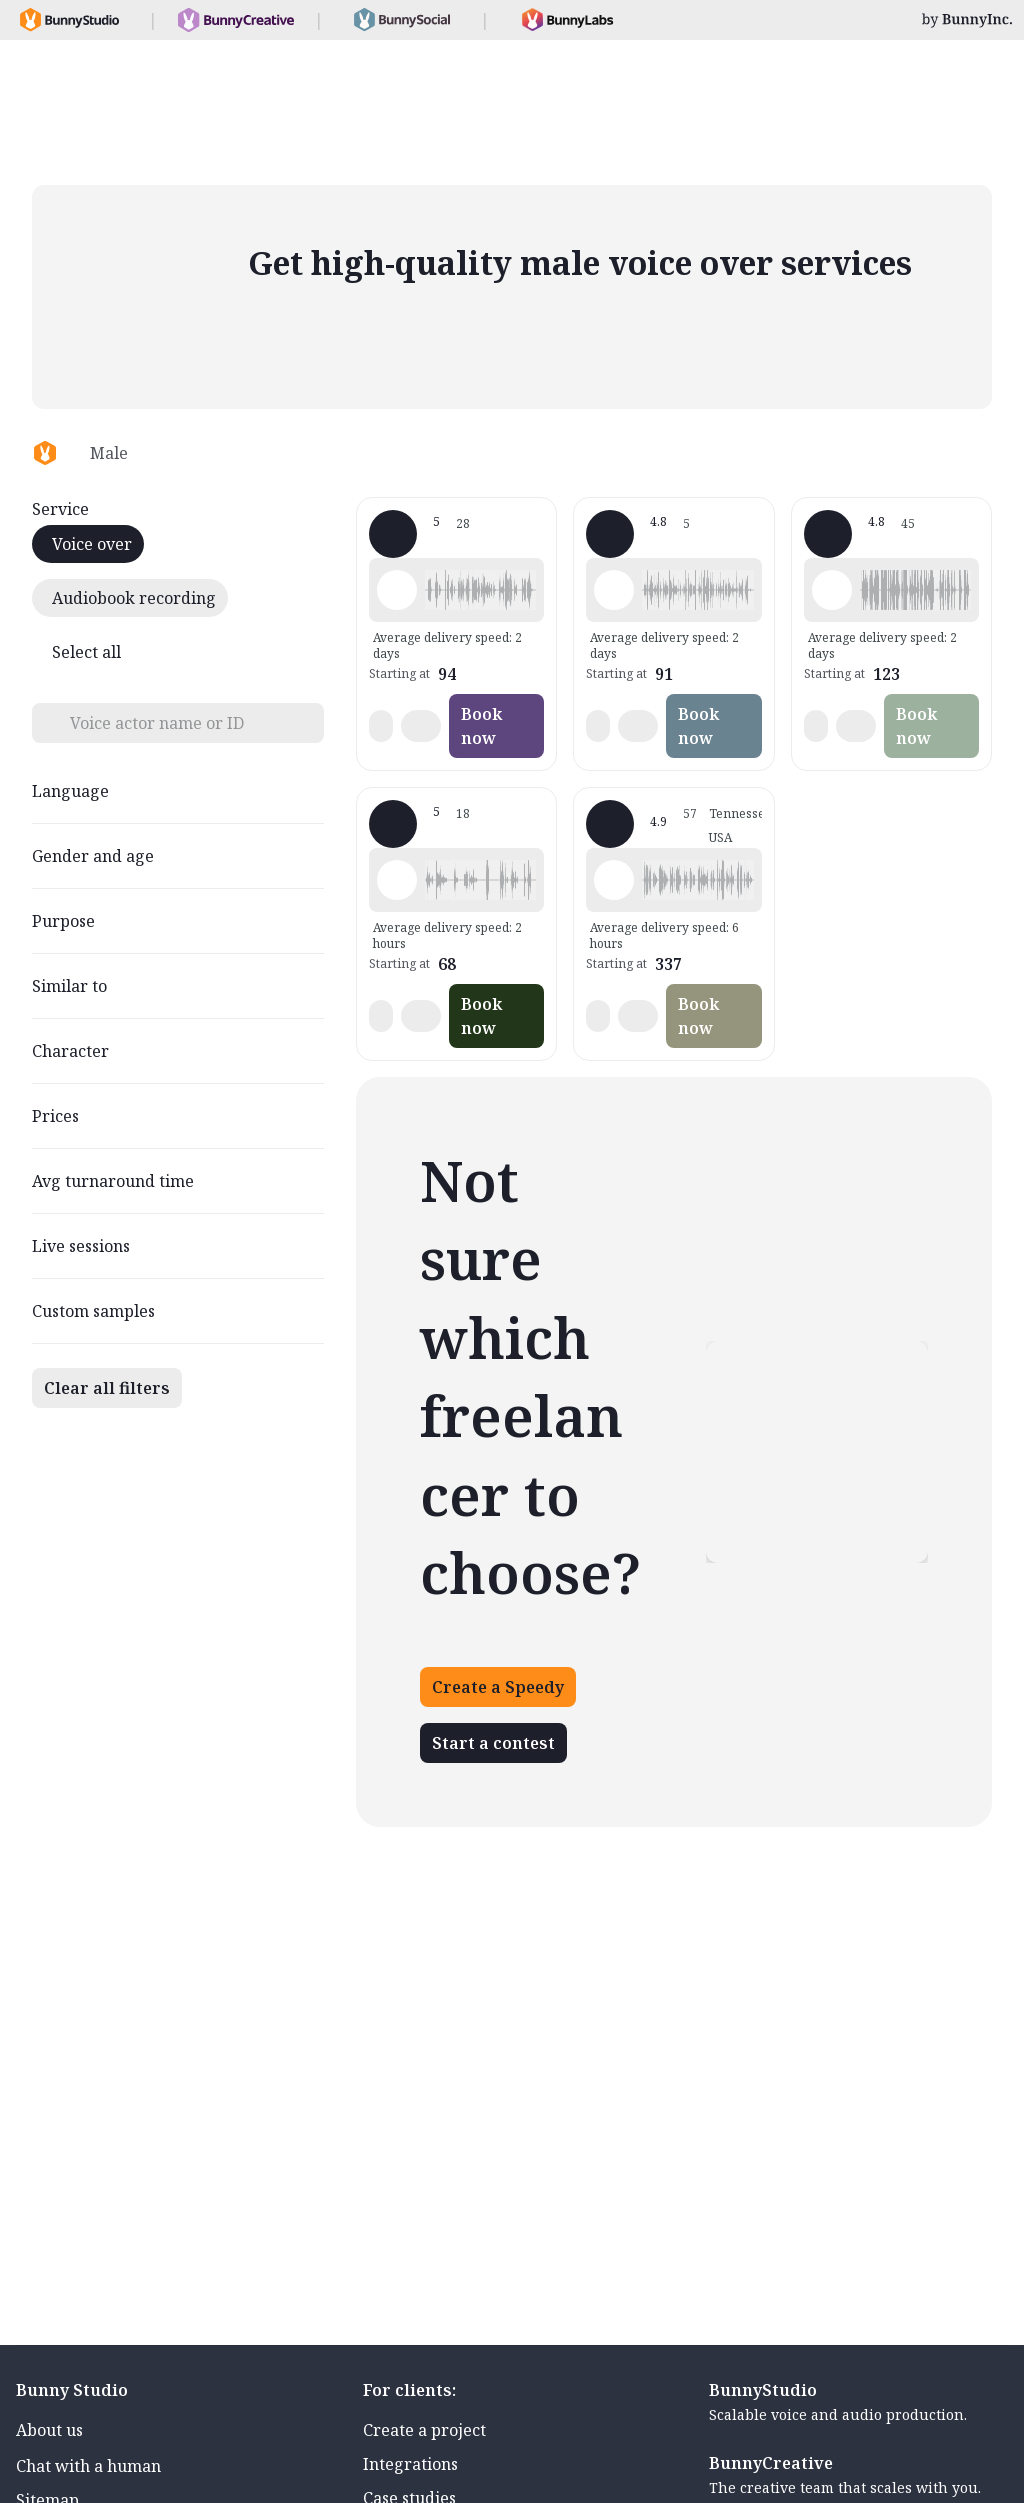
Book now (481, 726)
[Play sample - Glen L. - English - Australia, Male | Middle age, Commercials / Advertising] (614, 590)
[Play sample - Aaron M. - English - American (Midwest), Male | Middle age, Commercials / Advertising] (832, 590)
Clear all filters (107, 1388)
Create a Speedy (498, 1687)
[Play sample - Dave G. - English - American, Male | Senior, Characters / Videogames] (614, 880)
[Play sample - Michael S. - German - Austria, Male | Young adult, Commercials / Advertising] (397, 590)
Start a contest (493, 1743)
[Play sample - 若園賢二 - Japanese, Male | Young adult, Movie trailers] (397, 880)
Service (60, 509)
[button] (480, 590)
